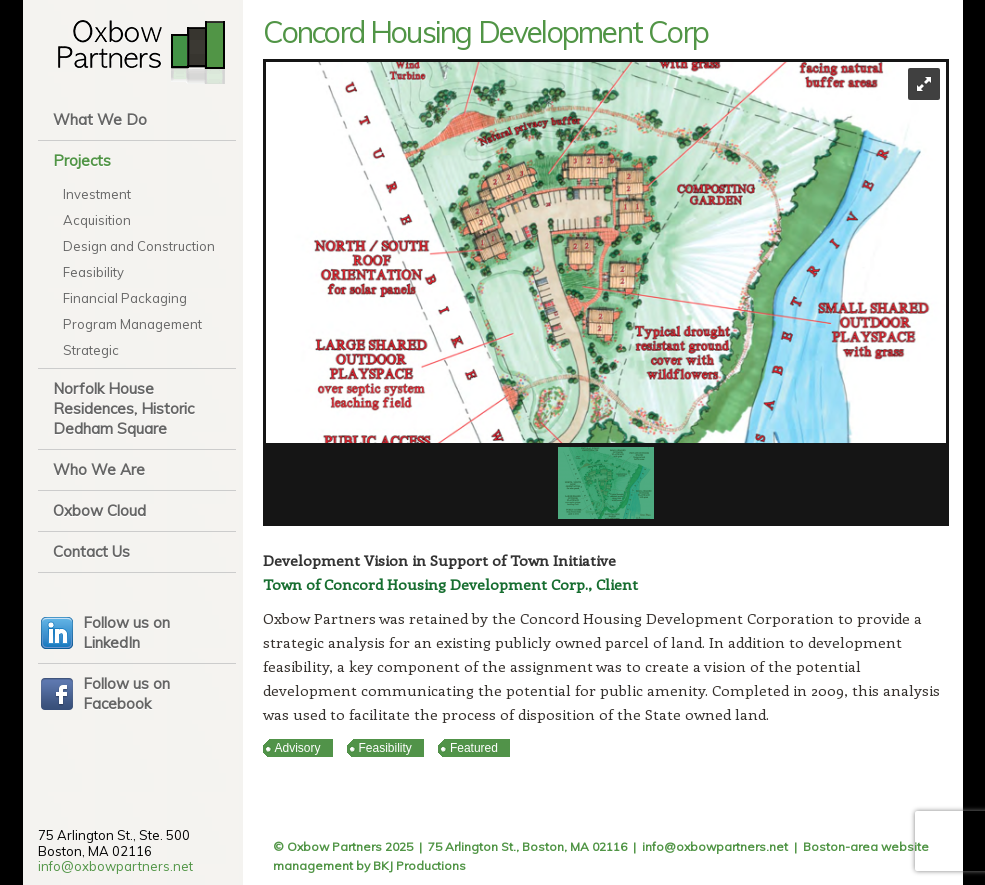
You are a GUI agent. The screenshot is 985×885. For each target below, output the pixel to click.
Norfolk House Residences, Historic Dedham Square (123, 408)
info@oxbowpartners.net (115, 866)
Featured (474, 748)
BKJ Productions (419, 865)
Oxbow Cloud (99, 510)
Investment (97, 194)
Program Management (132, 324)
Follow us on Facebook (126, 693)
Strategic (91, 350)
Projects (82, 160)
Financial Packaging (125, 298)
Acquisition (97, 220)
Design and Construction (139, 246)
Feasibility (93, 272)
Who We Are (99, 469)
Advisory (298, 748)
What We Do (100, 119)
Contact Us (91, 551)
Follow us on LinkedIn (126, 632)
